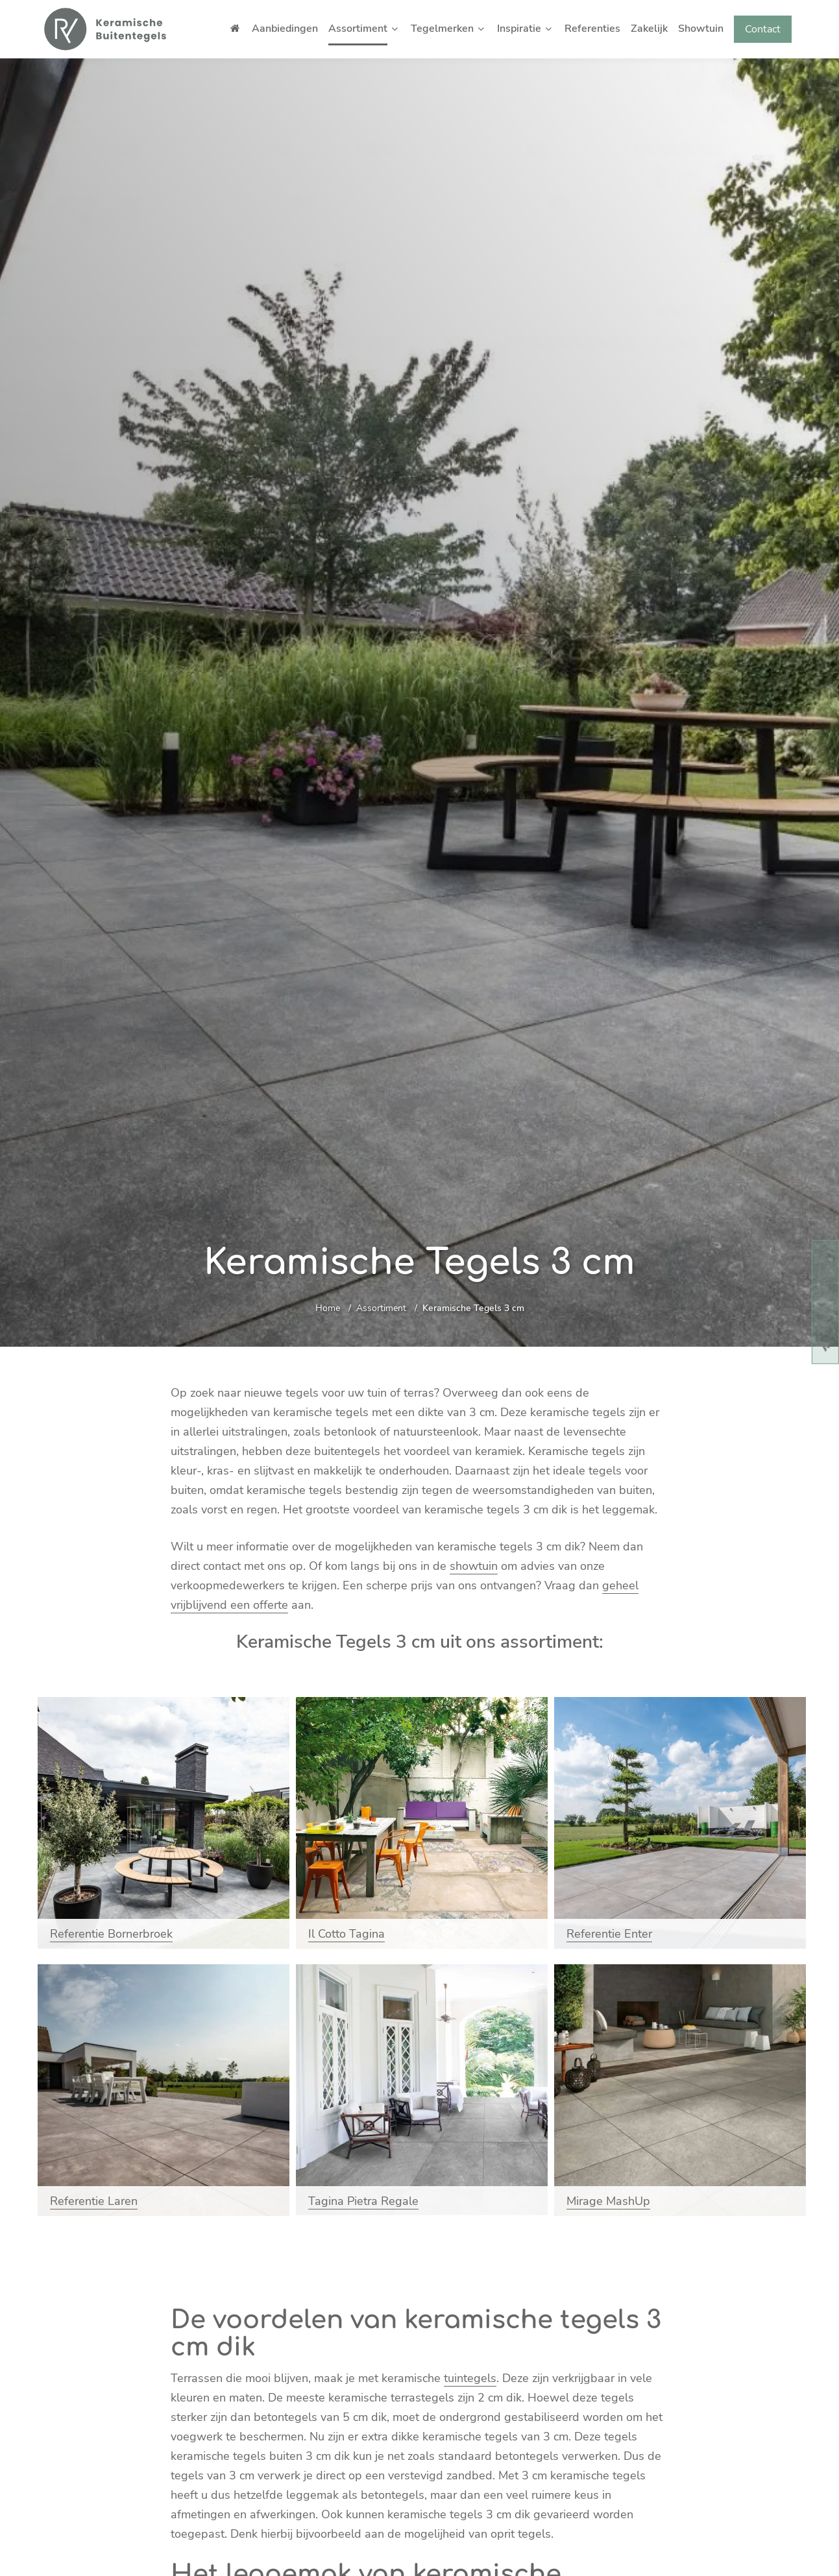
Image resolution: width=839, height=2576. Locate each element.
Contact (763, 29)
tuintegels (470, 2378)
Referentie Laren (94, 2201)
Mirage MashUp (608, 2201)
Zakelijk (649, 28)
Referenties (592, 28)
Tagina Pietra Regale (363, 2201)
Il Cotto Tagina (346, 1934)
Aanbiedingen (285, 28)
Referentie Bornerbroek (111, 1934)
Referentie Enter (609, 1934)
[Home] (104, 29)
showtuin (474, 1566)
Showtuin (700, 28)
